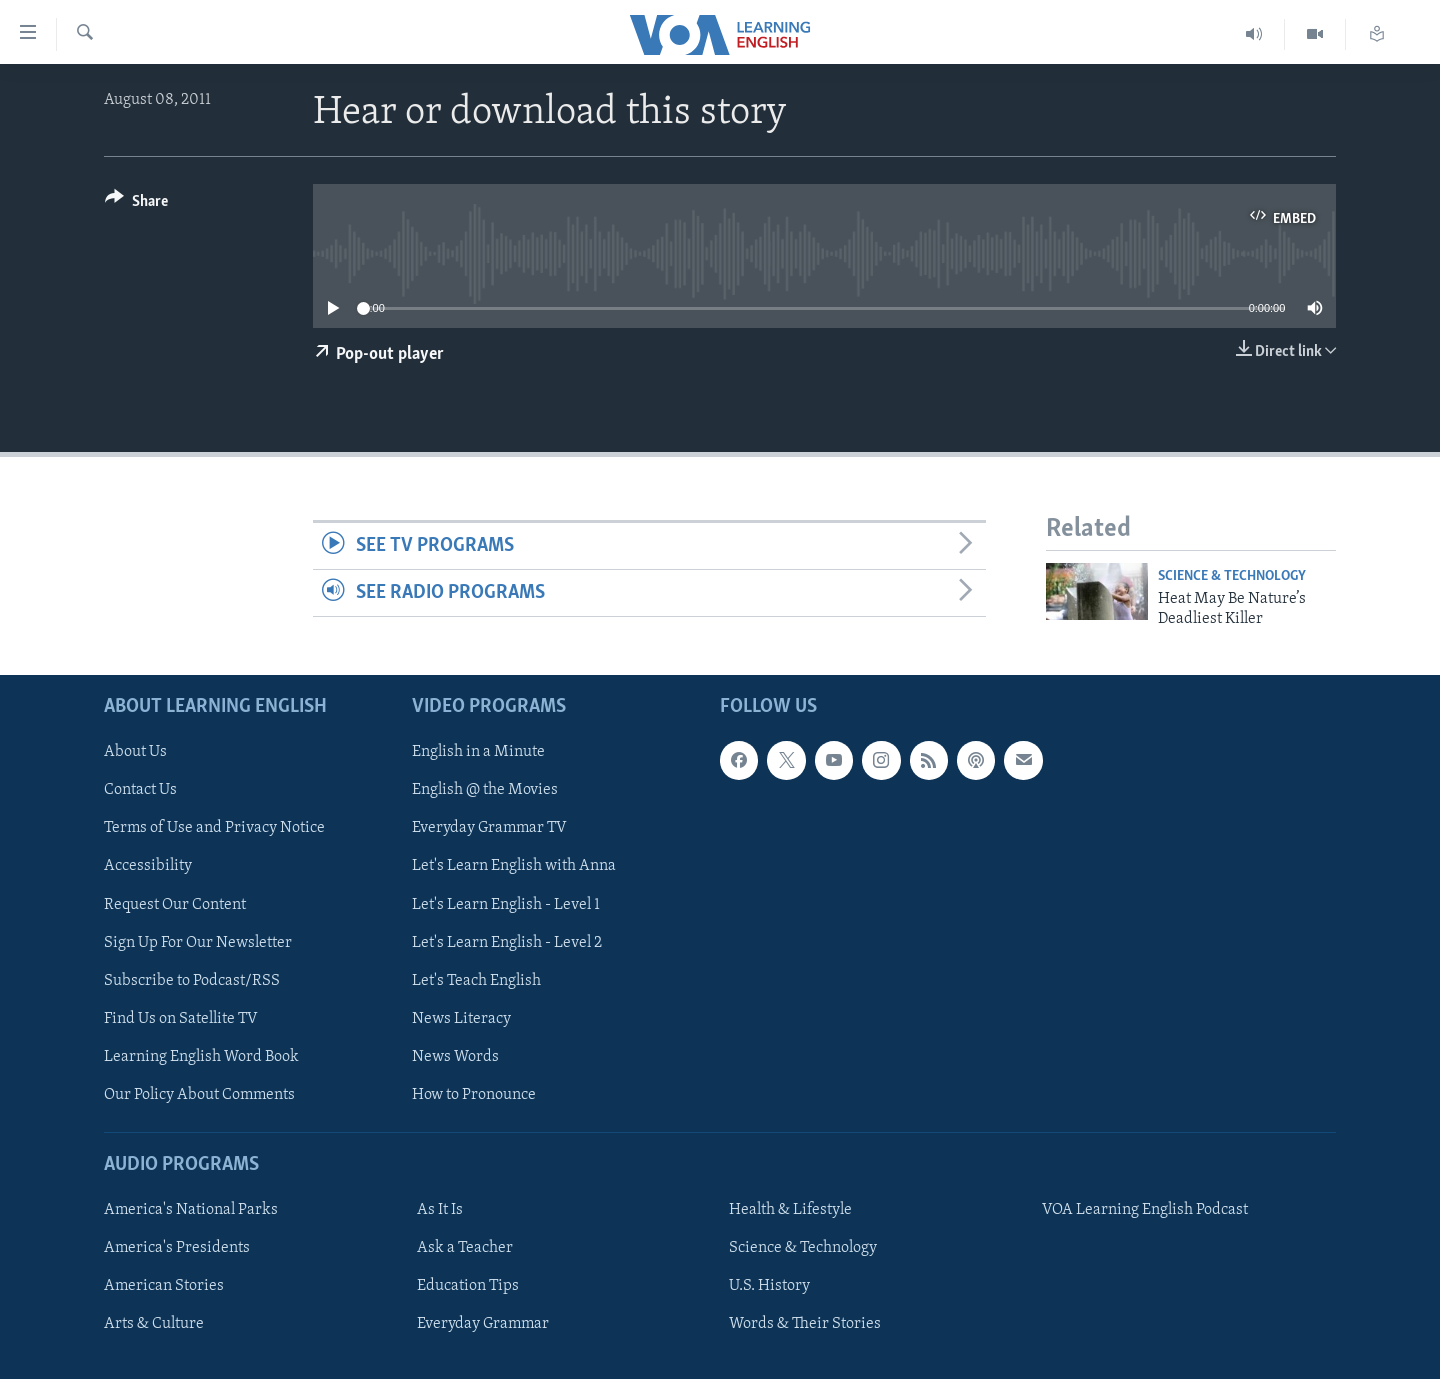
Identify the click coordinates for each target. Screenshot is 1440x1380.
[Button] (136, 204)
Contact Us (140, 791)
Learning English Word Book (201, 1057)
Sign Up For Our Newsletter (198, 943)
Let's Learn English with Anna (514, 867)
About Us (135, 753)
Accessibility (148, 867)
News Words (455, 1057)
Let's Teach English (476, 981)
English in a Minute (478, 753)
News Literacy (461, 1019)
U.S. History (769, 1287)
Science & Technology (1232, 576)
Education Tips (468, 1287)
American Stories (164, 1287)
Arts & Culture (154, 1325)
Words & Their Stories (805, 1325)
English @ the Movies (485, 791)
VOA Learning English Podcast (1145, 1211)
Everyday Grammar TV (489, 829)
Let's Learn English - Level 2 (507, 943)
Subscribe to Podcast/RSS (192, 981)
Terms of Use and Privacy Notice (214, 829)
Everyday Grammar (483, 1325)
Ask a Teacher (465, 1249)
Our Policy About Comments (199, 1095)
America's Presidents (177, 1249)
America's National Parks (191, 1211)
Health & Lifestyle (790, 1211)
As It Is (440, 1211)
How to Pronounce (474, 1095)
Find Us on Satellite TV (181, 1019)
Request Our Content (175, 905)
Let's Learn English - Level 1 (506, 905)
